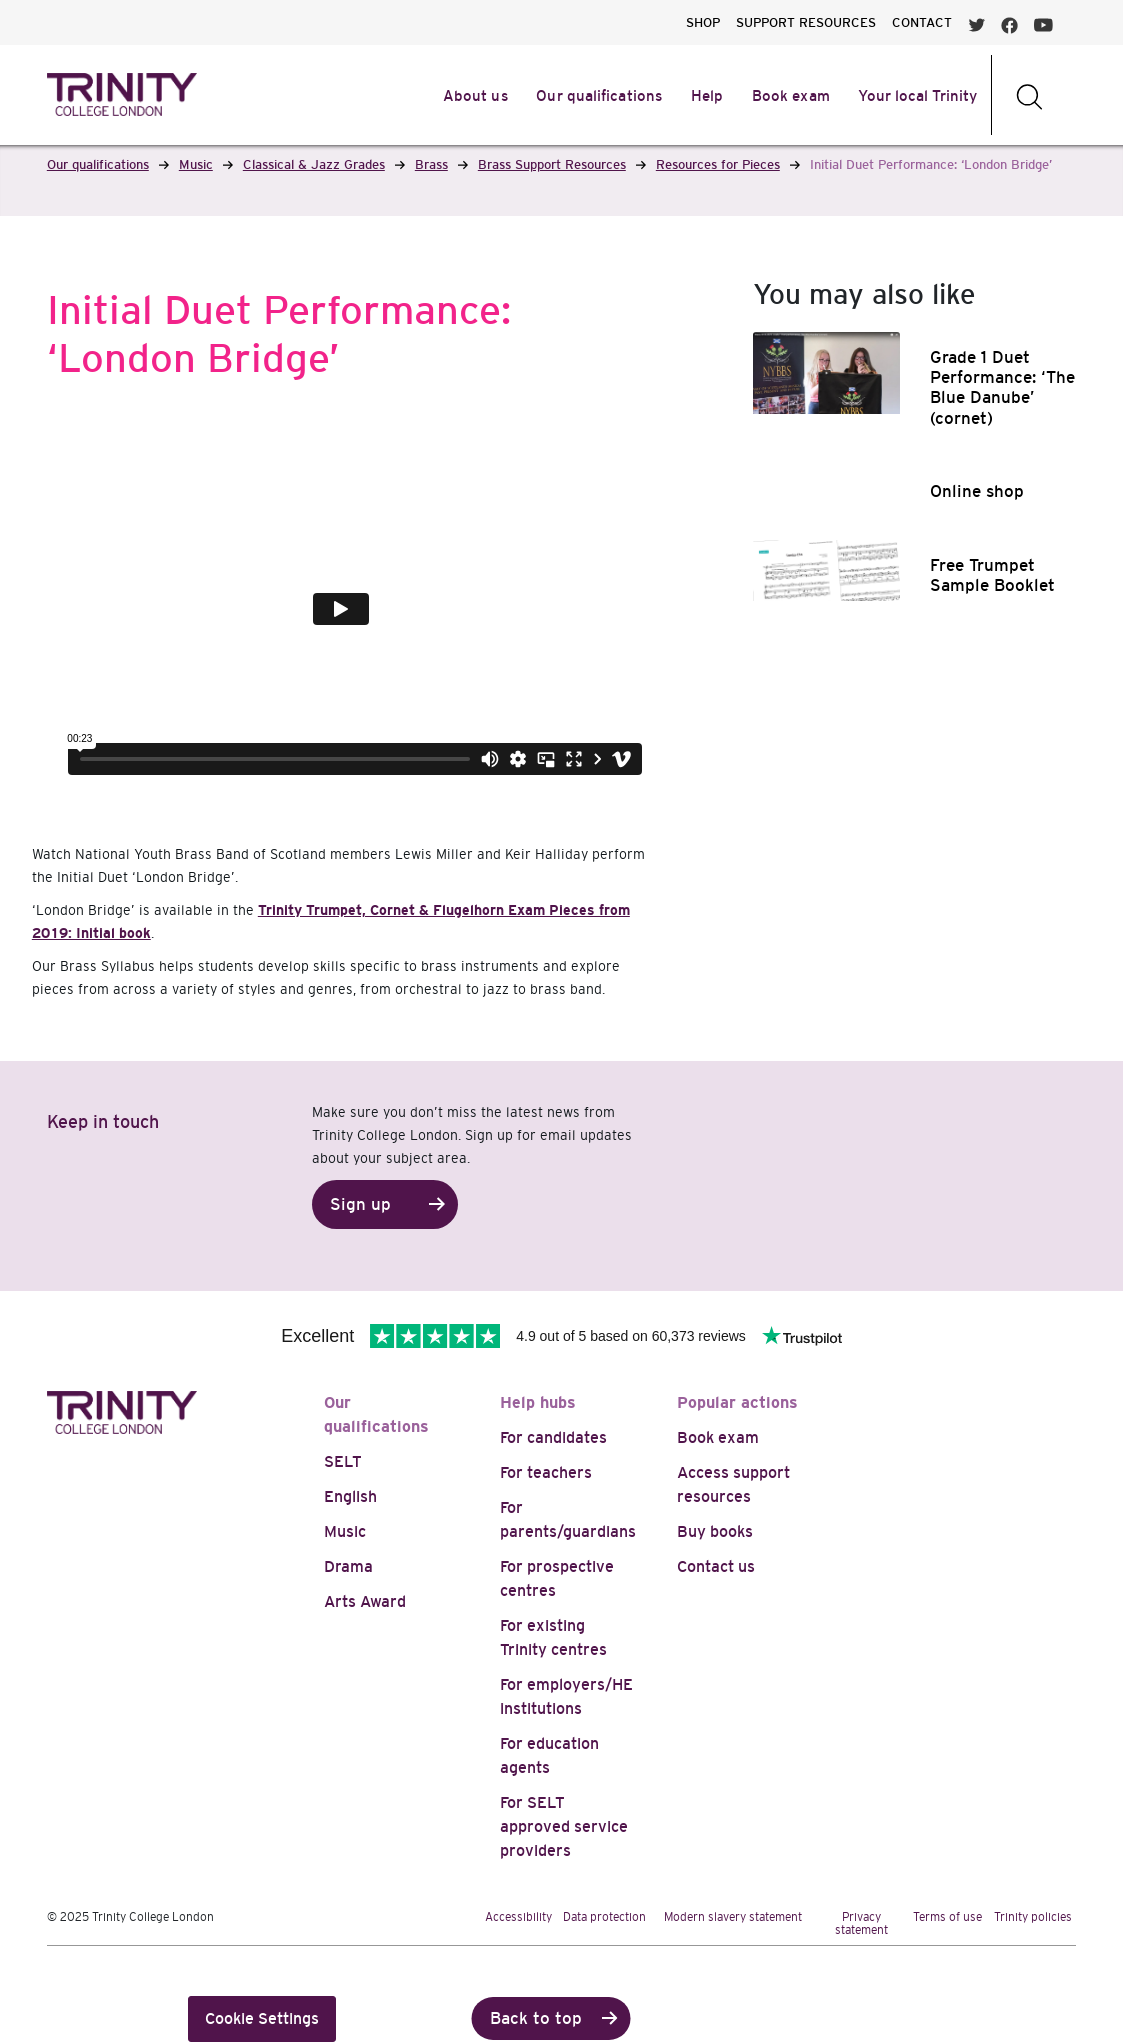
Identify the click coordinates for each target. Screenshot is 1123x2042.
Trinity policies (1033, 1917)
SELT (343, 1461)
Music (345, 1531)
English (350, 1496)
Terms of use (947, 1917)
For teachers (546, 1472)
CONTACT (922, 22)
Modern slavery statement (733, 1917)
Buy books (715, 1531)
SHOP (703, 22)
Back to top (536, 2018)
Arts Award (365, 1601)
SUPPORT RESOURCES (806, 22)
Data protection (604, 1917)
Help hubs (538, 1402)
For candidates (553, 1437)
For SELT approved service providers (564, 1826)
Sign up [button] (360, 1204)
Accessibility (518, 1917)
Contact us (716, 1566)
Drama (348, 1566)
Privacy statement (861, 1923)
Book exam (718, 1437)
